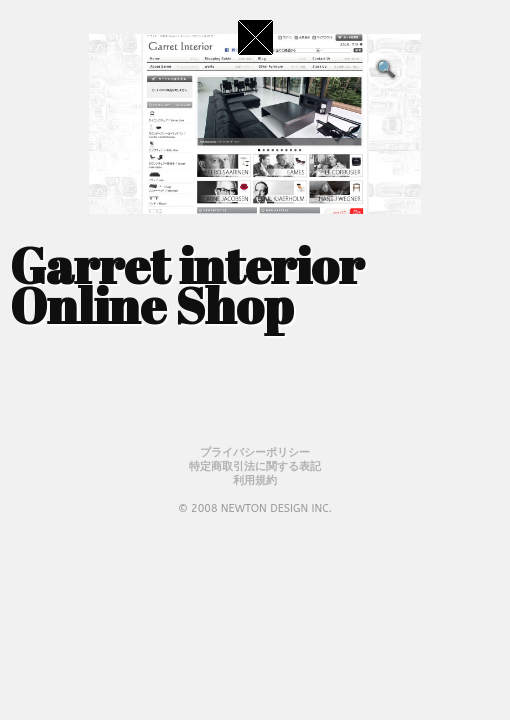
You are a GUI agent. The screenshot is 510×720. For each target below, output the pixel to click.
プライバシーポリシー (255, 452)
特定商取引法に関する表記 (255, 466)
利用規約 (255, 480)
